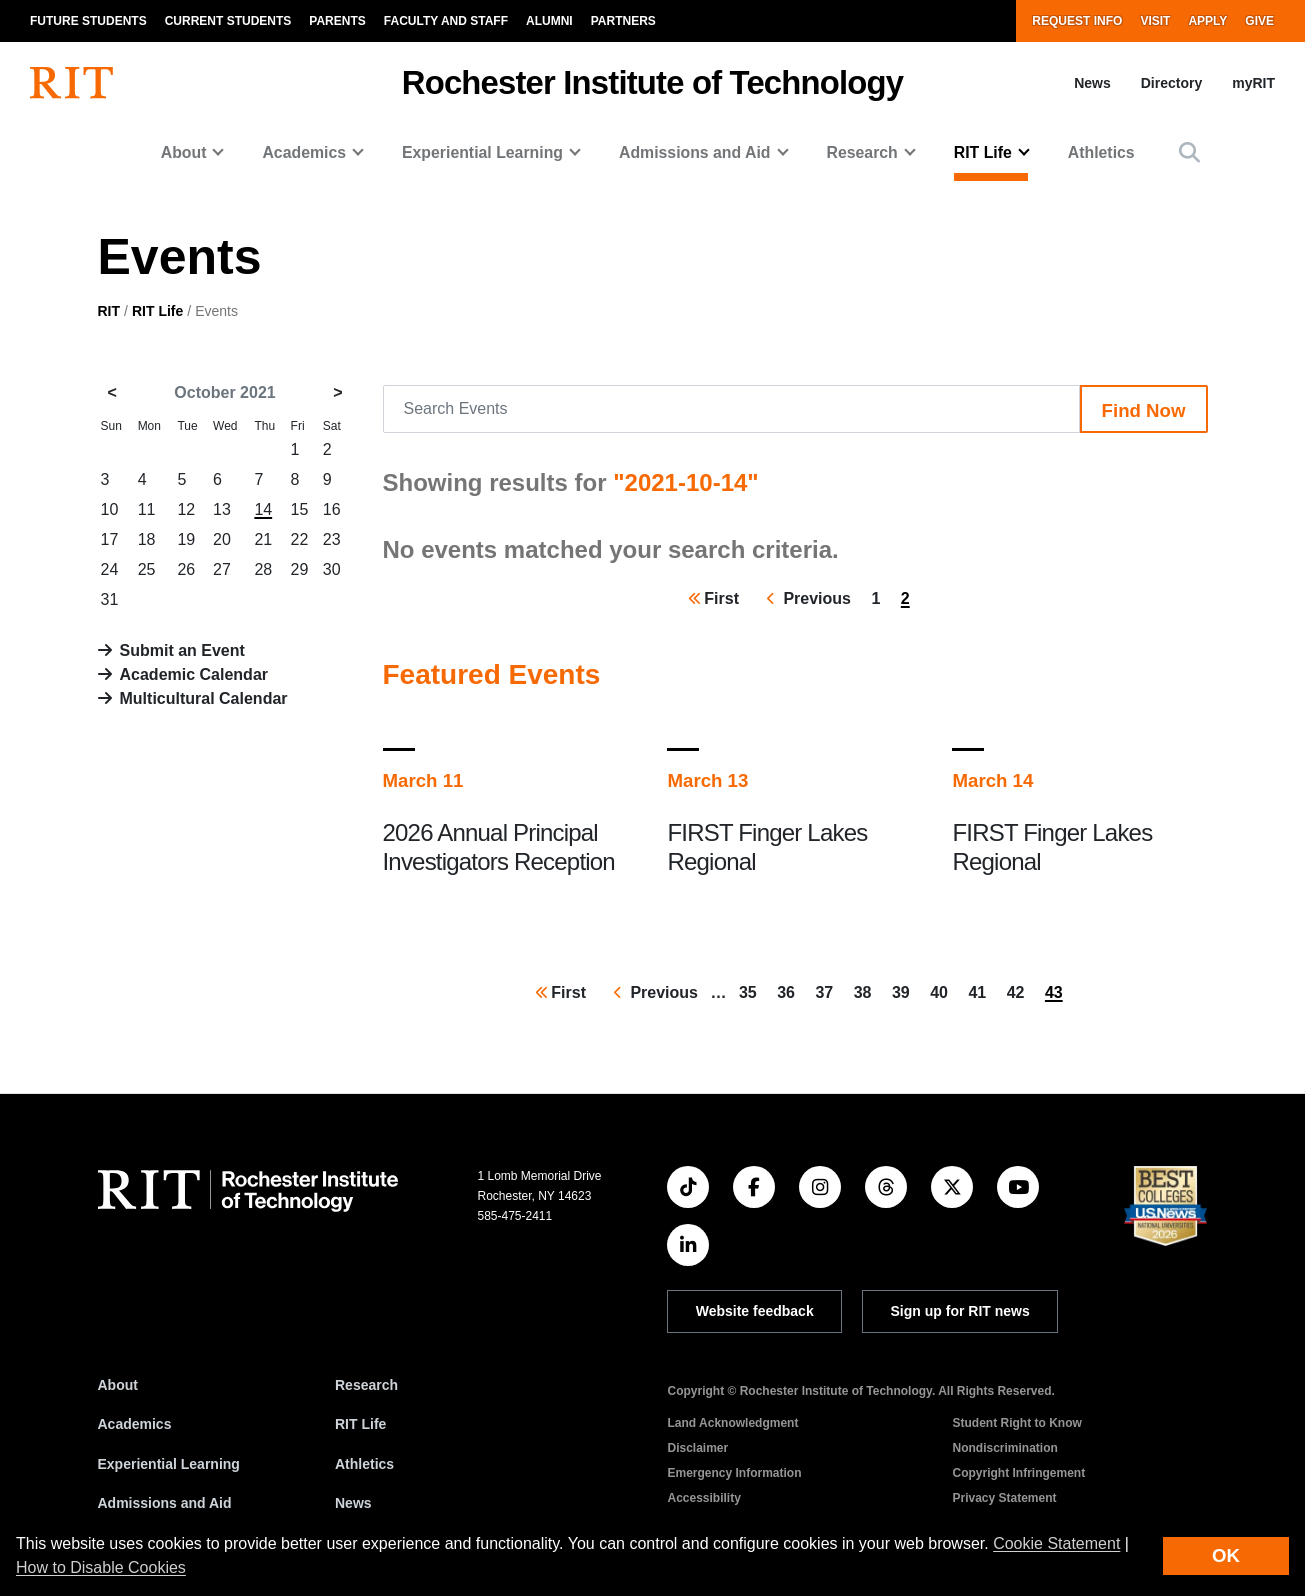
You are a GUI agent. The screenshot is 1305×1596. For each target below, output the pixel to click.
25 (147, 569)
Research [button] (862, 152)
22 (300, 539)
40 (943, 991)
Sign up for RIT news (960, 1311)
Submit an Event (182, 650)
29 (300, 569)
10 (110, 509)
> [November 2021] (337, 392)
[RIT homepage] (71, 83)
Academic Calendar (194, 674)
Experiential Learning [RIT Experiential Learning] (169, 1464)
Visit (1155, 21)
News (1092, 83)
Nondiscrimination (1004, 1448)
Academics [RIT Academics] (135, 1424)
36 (790, 991)
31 (110, 599)
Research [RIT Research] (366, 1385)
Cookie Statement (1056, 1543)
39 (905, 991)
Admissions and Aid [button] (695, 152)
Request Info (1077, 21)
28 (263, 569)
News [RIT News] (353, 1503)
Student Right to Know (1016, 1423)
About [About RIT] (118, 1385)
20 (222, 539)
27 (222, 569)
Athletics (1101, 152)
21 (263, 539)
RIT (109, 311)
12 (186, 509)
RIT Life (157, 311)
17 (110, 539)
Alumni (549, 21)
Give (1259, 21)
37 (828, 991)
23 (332, 539)
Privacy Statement (1004, 1498)
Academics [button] (304, 152)
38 (867, 991)
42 (1020, 991)
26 (186, 569)
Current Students (228, 21)
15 (300, 509)
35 (752, 991)
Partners (623, 21)
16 (332, 509)
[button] (1189, 152)
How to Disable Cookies (101, 1567)
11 (147, 509)
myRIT (1253, 83)
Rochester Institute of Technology (652, 82)
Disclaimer (697, 1448)
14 (263, 509)
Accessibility (703, 1498)
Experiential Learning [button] (482, 152)
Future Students (88, 21)
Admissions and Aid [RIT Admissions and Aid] (165, 1503)
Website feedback (755, 1311)
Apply (1207, 21)
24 (110, 569)
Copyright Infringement (1018, 1473)
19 (186, 539)
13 (222, 509)
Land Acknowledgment (732, 1423)
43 (1058, 995)
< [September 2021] (112, 392)
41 (981, 991)
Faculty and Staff (446, 21)
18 (147, 539)
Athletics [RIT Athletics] (364, 1464)
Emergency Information (734, 1473)
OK (1226, 1555)
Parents (337, 21)
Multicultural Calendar (204, 698)
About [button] (184, 152)
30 (332, 569)
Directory (1171, 83)
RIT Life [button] (983, 152)
